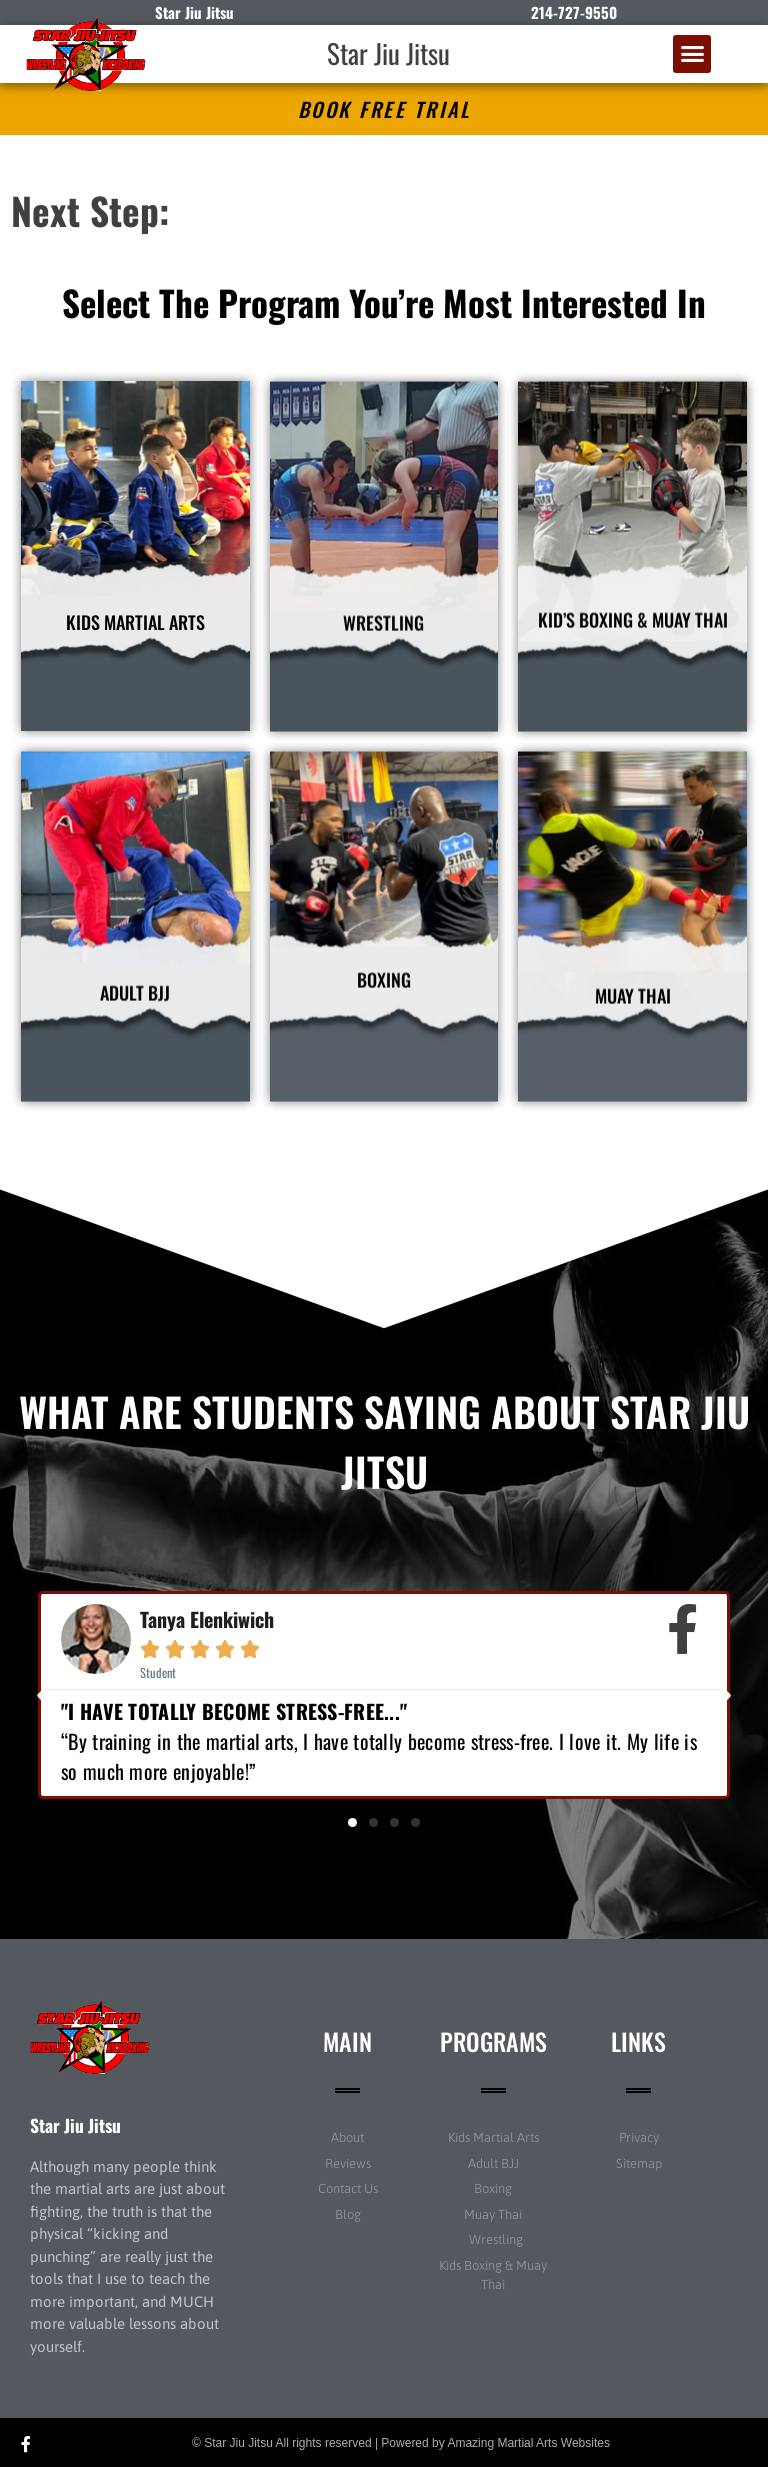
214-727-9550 (574, 12)
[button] (692, 54)
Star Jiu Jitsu (388, 53)
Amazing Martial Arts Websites (528, 2443)
